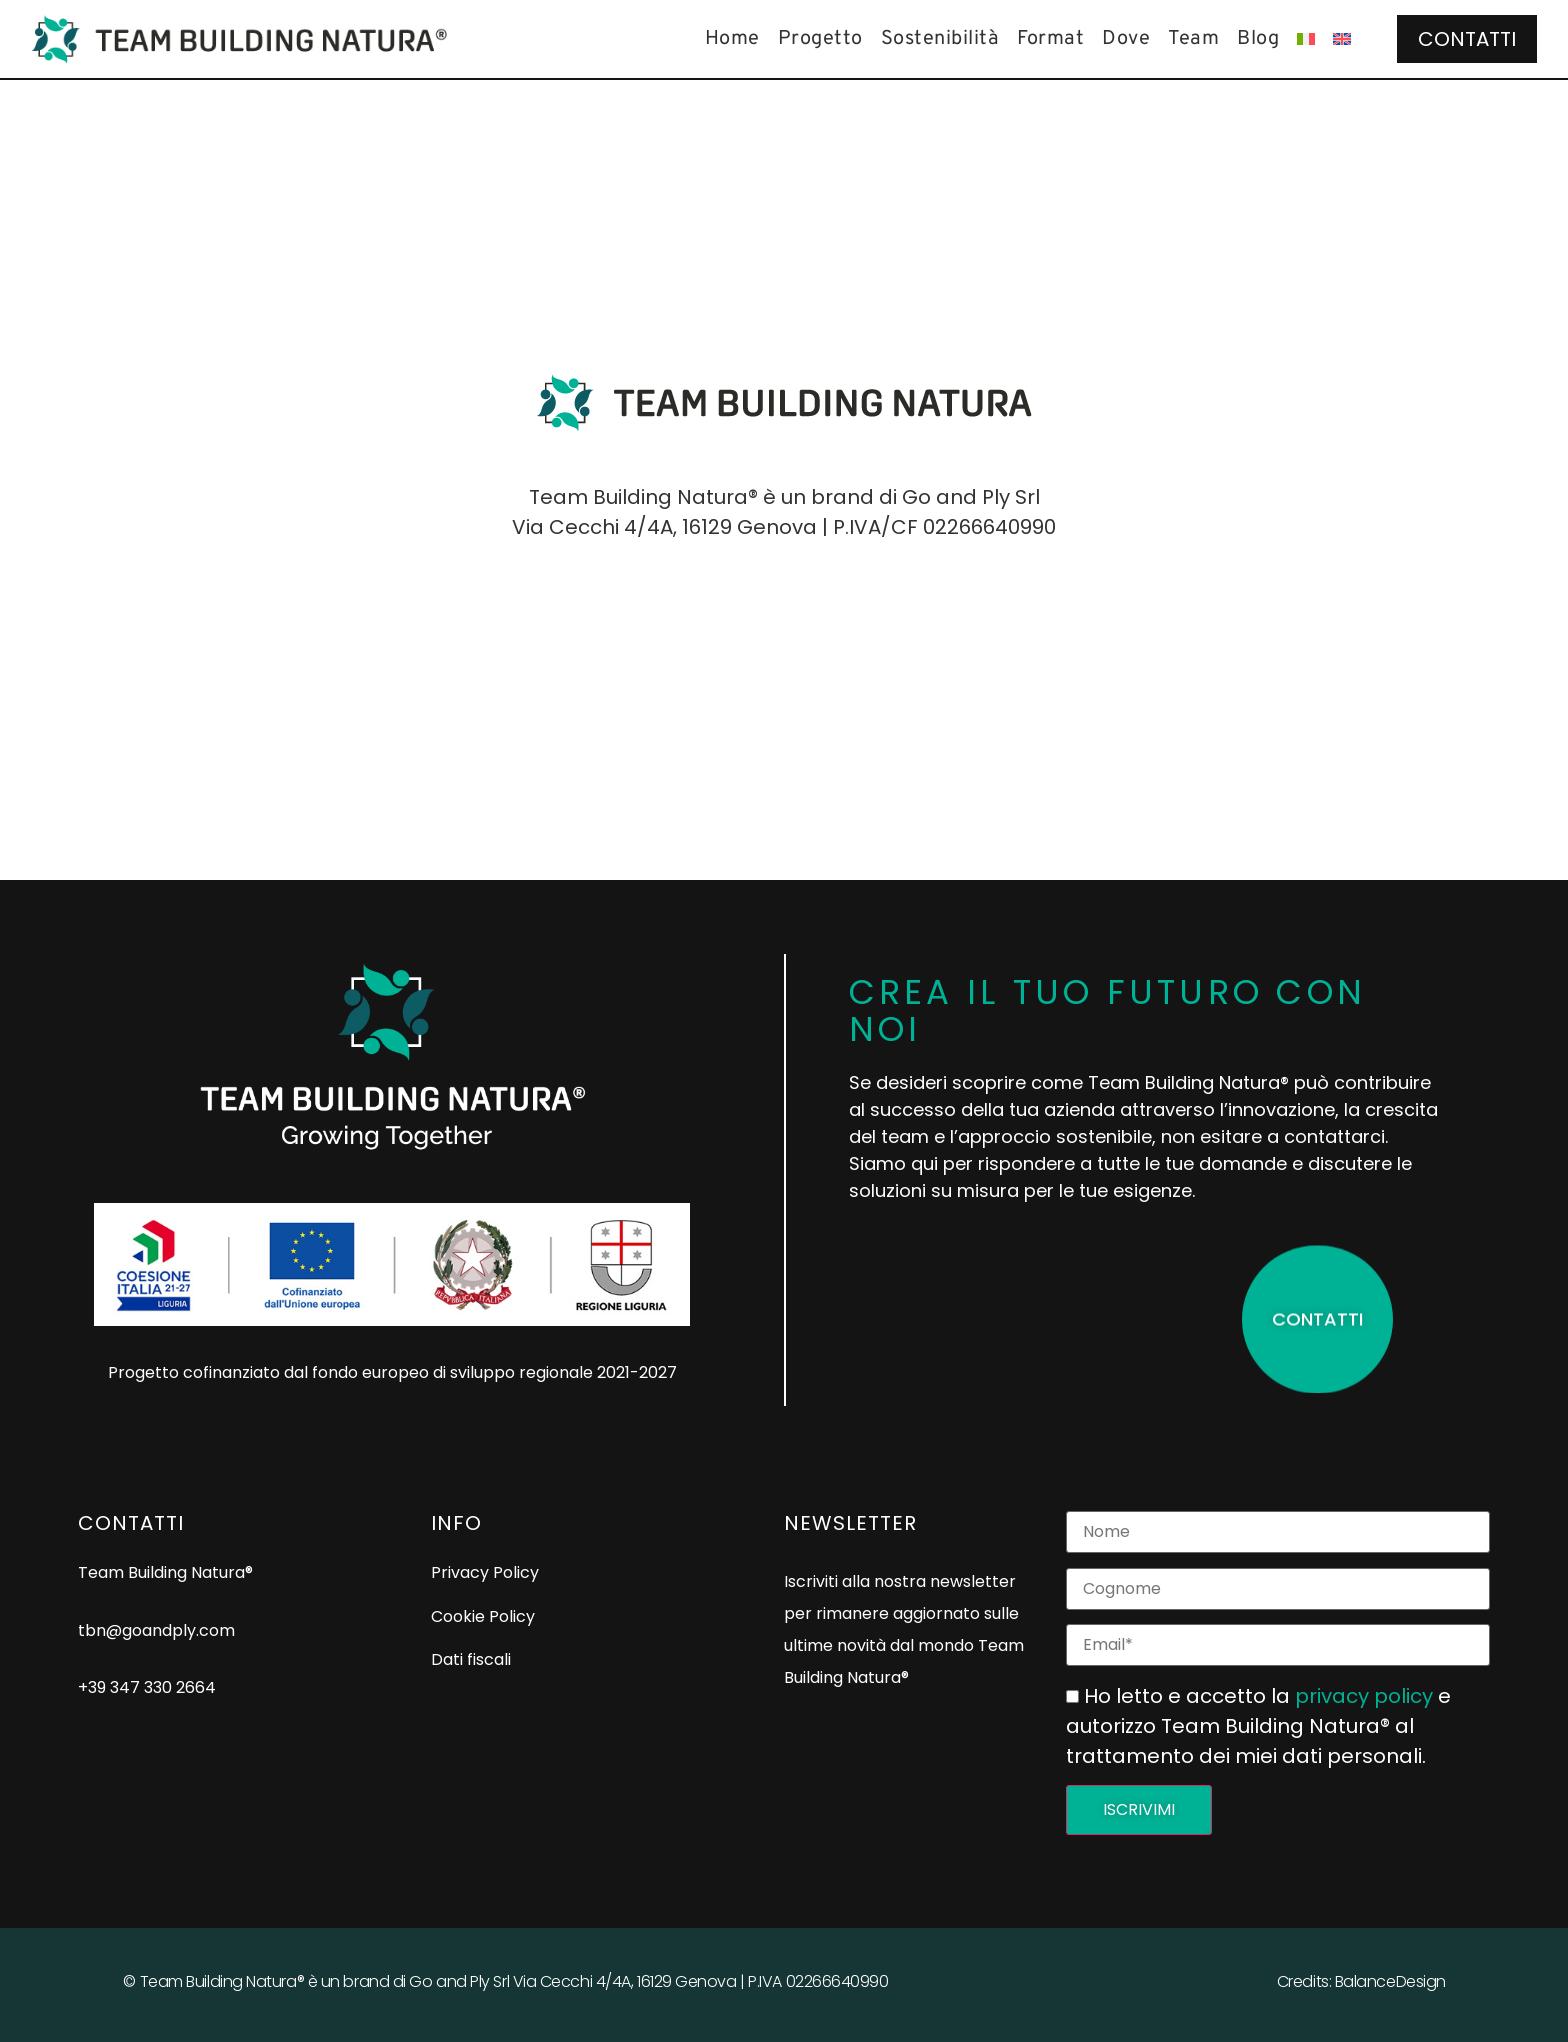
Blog (1258, 39)
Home (732, 39)
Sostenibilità (940, 39)
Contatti (1467, 39)
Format (1050, 39)
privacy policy (1364, 1696)
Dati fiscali (471, 1659)
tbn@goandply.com (156, 1630)
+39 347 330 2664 (147, 1687)
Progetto (820, 39)
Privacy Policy (485, 1572)
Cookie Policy (483, 1616)
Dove (1126, 39)
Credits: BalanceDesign (1361, 1981)
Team (1193, 39)
